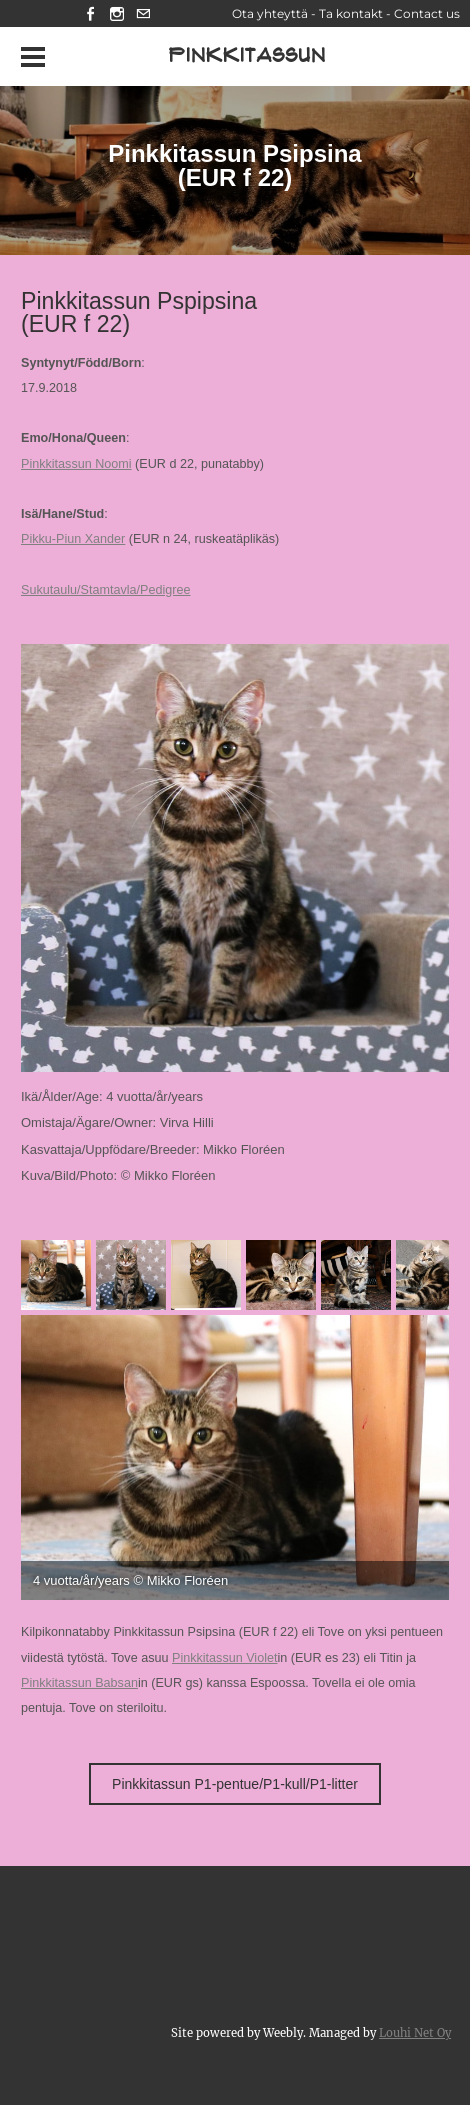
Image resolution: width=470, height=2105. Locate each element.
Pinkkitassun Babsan (79, 1683)
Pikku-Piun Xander (73, 539)
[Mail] (143, 13)
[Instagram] (117, 13)
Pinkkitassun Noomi (76, 464)
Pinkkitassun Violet (224, 1658)
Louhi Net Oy (415, 2033)
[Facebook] (91, 13)
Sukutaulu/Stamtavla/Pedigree (105, 590)
